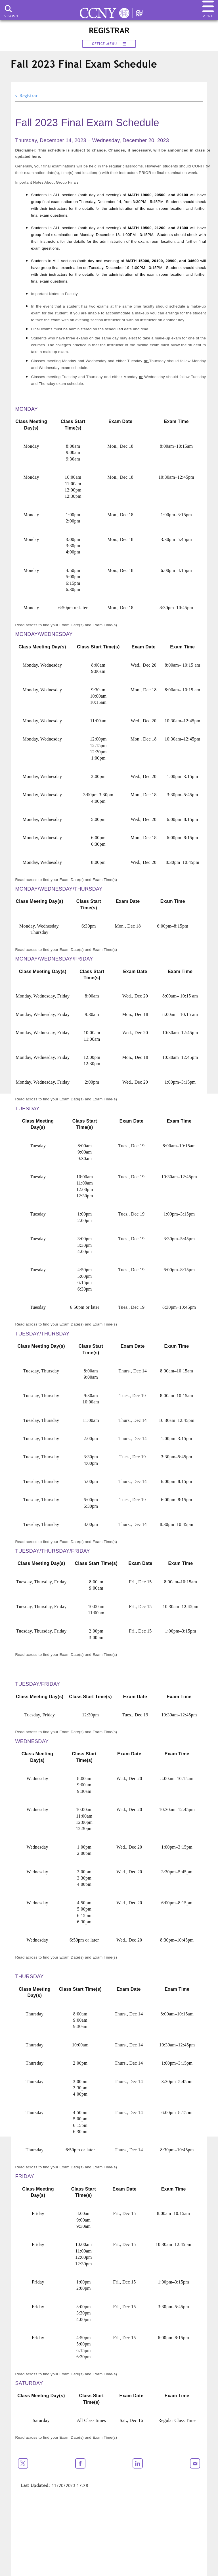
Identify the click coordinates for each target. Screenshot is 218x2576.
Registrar (29, 95)
